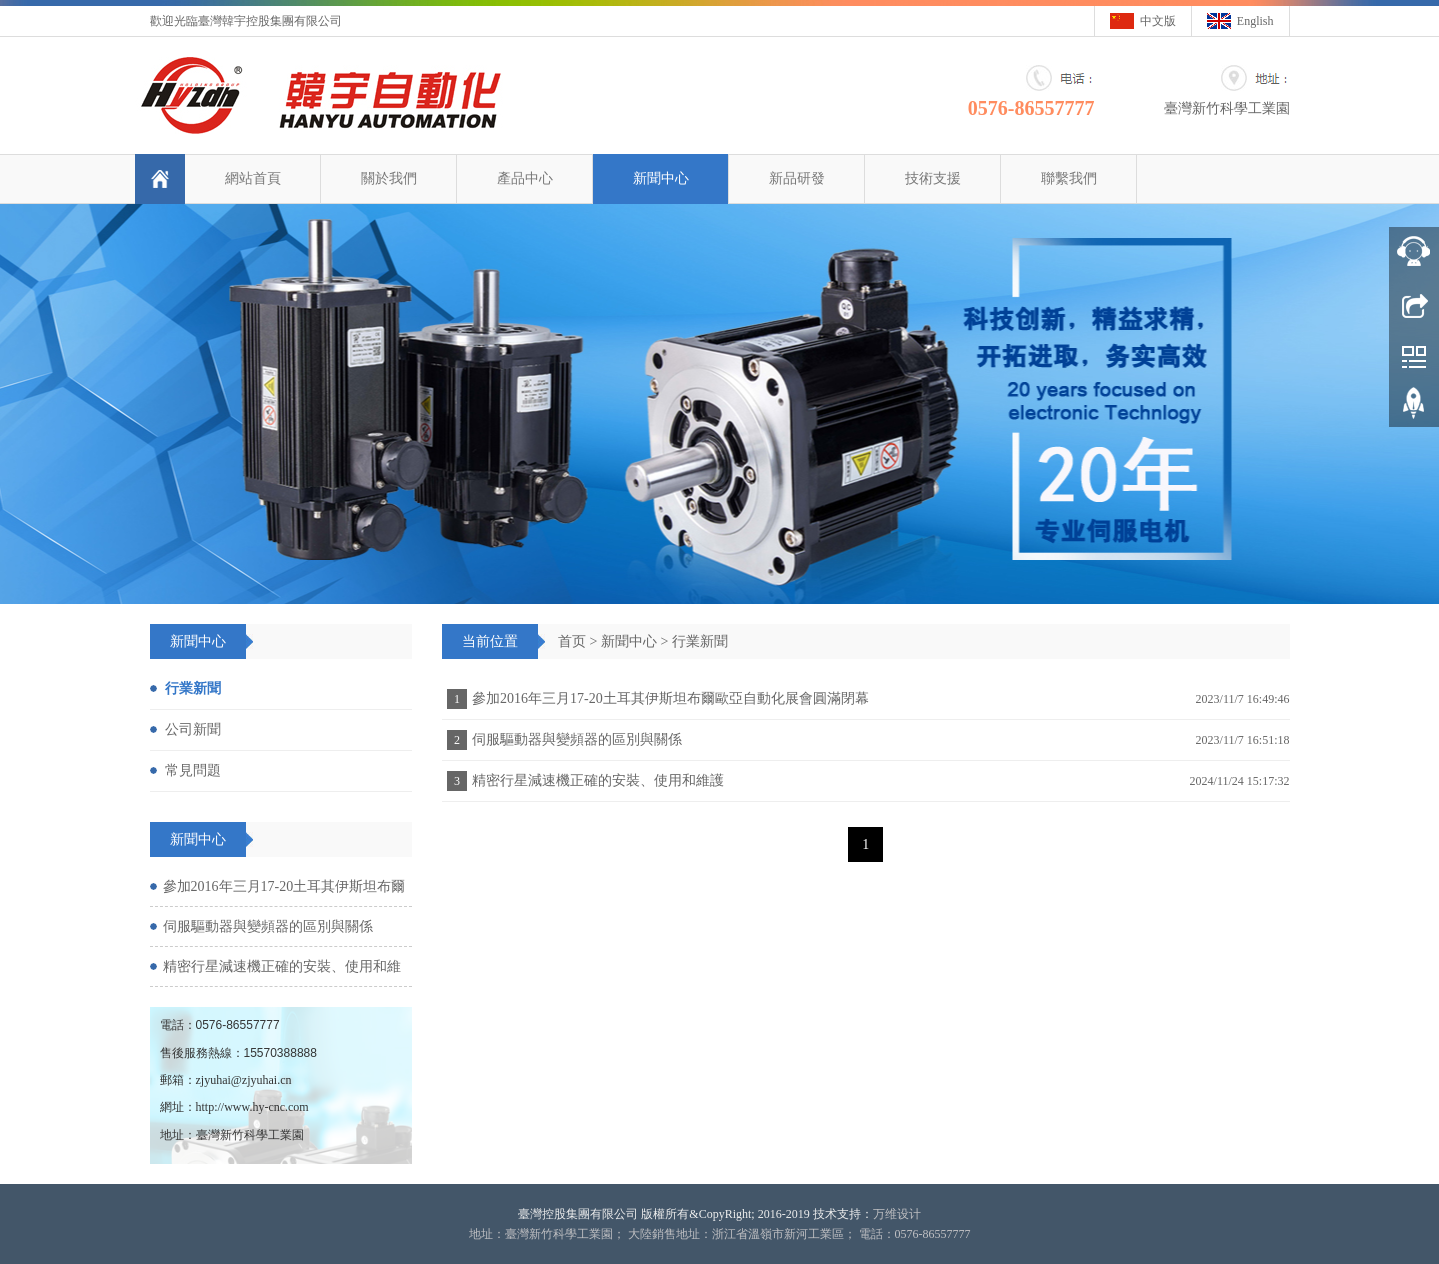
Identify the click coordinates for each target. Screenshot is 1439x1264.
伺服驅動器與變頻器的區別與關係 (577, 739)
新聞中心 (660, 178)
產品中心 (524, 178)
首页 (572, 641)
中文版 (1158, 21)
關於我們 (388, 178)
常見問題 (193, 770)
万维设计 (897, 1214)
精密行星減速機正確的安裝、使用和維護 (598, 780)
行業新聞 (700, 641)
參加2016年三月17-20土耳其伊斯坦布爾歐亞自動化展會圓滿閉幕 (670, 698)
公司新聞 (193, 729)
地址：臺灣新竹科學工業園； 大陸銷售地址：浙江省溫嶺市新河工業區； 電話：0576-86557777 (720, 1234)
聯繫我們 (1068, 178)
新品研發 (796, 178)
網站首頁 (252, 178)
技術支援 (932, 178)
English (1255, 21)
